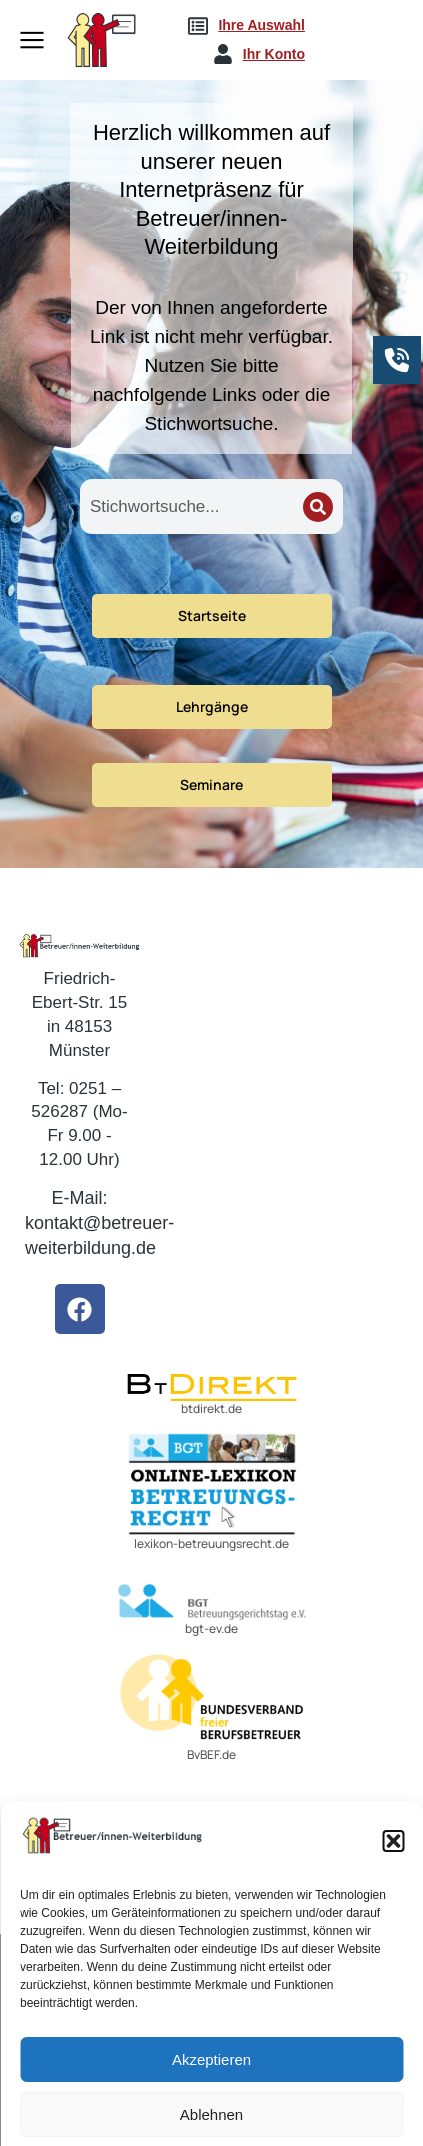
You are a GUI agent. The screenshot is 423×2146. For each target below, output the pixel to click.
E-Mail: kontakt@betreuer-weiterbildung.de (99, 1223)
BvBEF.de (211, 1754)
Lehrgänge (212, 706)
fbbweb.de (188, 1896)
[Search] (318, 507)
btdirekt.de (211, 1408)
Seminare (211, 784)
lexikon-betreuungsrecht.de (211, 1543)
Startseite (212, 615)
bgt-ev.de (211, 1628)
